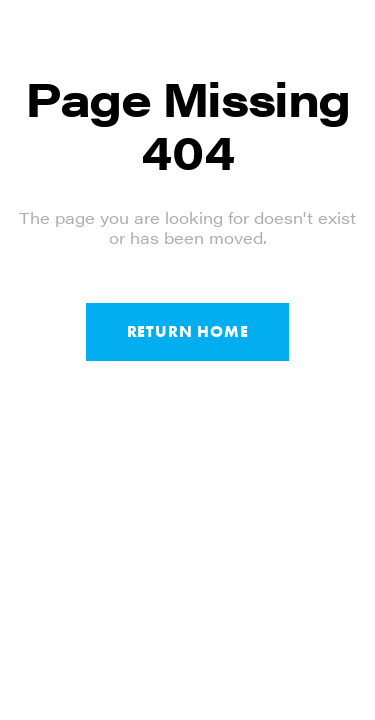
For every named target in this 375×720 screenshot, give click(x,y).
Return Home (188, 331)
